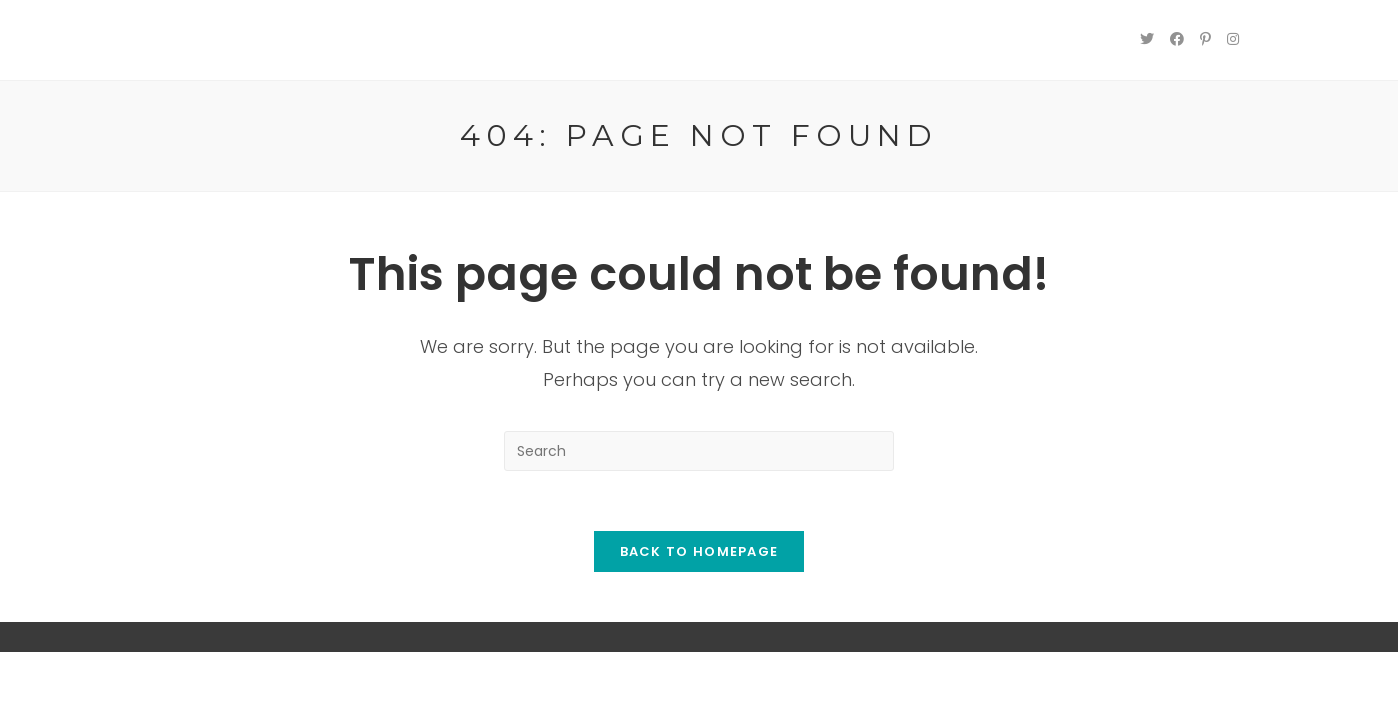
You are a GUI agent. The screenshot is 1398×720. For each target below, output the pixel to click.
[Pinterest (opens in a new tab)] (1205, 39)
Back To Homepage (699, 551)
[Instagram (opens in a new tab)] (1233, 39)
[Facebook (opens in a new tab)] (1177, 39)
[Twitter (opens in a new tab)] (1147, 39)
